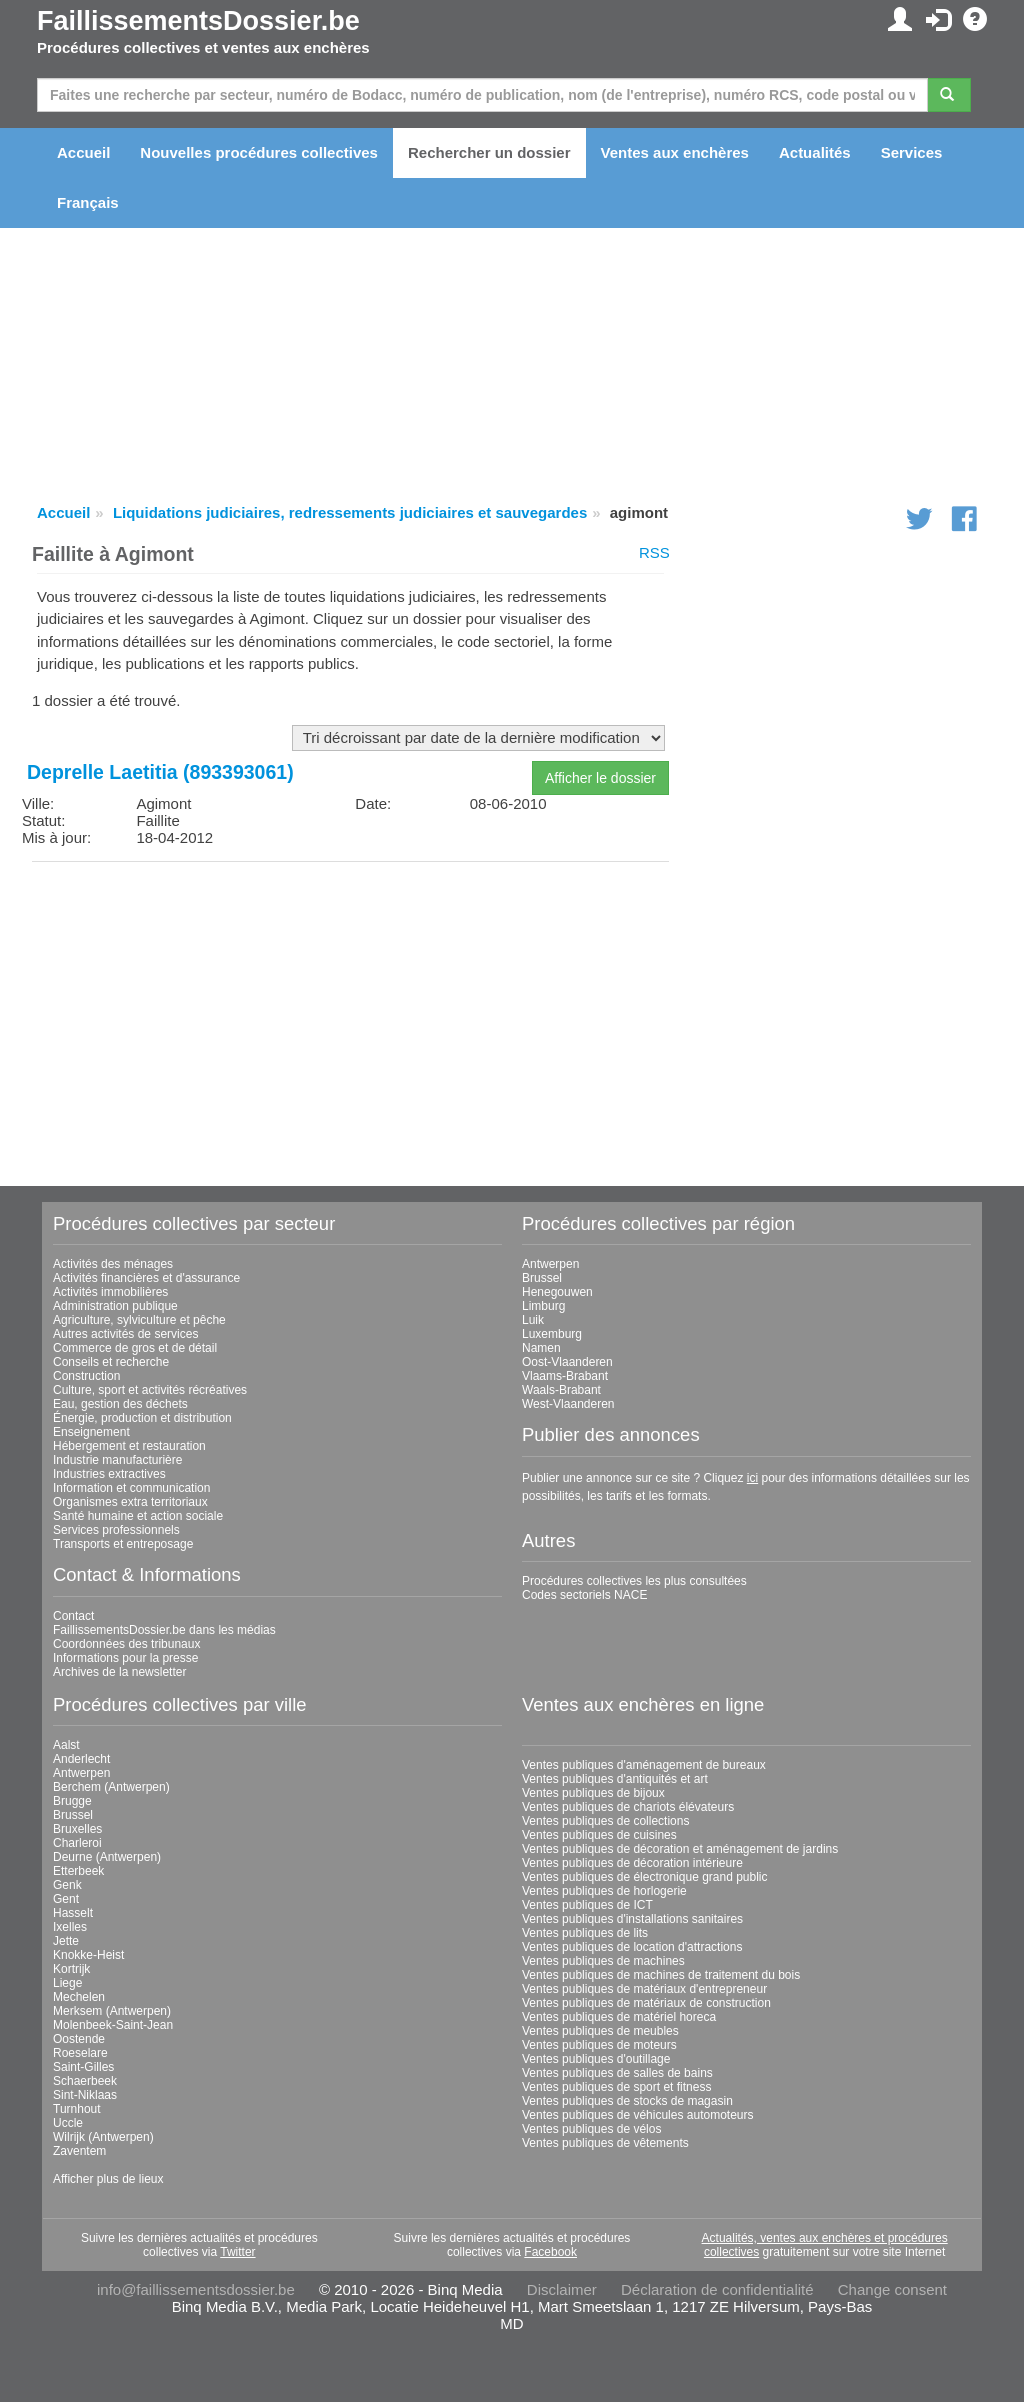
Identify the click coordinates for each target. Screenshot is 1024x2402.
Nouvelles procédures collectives (259, 152)
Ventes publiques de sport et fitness (616, 2087)
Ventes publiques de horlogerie (604, 1891)
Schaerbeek (85, 2081)
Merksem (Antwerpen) (112, 2011)
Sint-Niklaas (85, 2095)
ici (752, 1478)
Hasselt (73, 1913)
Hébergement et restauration (129, 1446)
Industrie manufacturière (117, 1460)
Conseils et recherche (111, 1362)
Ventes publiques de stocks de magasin (627, 2101)
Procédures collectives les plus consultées (634, 1581)
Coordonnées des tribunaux (126, 1644)
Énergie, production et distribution (142, 1418)
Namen (541, 1348)
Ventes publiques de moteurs (599, 2045)
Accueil (83, 152)
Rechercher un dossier (489, 152)
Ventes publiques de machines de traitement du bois (661, 1975)
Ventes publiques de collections (605, 1821)
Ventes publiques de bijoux (593, 1793)
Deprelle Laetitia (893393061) (160, 772)
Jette (66, 1941)
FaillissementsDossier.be (198, 21)
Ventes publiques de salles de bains (617, 2073)
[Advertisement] (350, 1017)
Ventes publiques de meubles (600, 2031)
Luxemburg (552, 1334)
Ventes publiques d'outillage (596, 2059)
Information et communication (131, 1488)
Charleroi (77, 1843)
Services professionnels (116, 1530)
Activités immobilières (110, 1292)
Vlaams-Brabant (565, 1376)
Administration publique (115, 1306)
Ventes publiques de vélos (591, 2129)
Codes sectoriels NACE (584, 1595)
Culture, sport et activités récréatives (150, 1390)
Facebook (550, 2252)
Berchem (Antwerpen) (111, 1787)
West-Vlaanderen (568, 1404)
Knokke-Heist (88, 1955)
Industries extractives (109, 1474)
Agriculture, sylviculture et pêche (139, 1320)
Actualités (815, 152)
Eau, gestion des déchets (120, 1404)
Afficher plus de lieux (108, 2179)
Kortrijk (71, 1969)
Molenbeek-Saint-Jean (113, 2025)
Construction (86, 1376)
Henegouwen (557, 1292)
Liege (67, 1983)
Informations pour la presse (125, 1658)
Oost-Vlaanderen (567, 1362)
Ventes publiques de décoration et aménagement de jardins (680, 1849)
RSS (654, 552)
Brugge (72, 1801)
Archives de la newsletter (119, 1672)
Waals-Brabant (561, 1390)
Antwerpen (550, 1264)
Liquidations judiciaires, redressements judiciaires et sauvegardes (350, 512)
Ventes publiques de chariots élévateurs (628, 1807)
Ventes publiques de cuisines (599, 1835)
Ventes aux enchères (675, 152)
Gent (66, 1899)
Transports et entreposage (123, 1544)
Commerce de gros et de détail (135, 1348)
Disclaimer (562, 2289)
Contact (73, 1616)
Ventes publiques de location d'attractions (632, 1947)
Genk (67, 1885)
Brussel (542, 1278)
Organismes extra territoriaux (130, 1502)
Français (88, 202)
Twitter (237, 2252)
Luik (533, 1320)
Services (912, 152)
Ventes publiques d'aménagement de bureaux (644, 1765)
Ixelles (70, 1927)
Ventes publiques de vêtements (605, 2143)
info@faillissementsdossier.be (196, 2289)
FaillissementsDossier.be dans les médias (164, 1630)
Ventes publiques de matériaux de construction (646, 2003)
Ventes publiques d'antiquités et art (615, 1779)
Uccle (68, 2123)
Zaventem (79, 2151)
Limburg (543, 1306)
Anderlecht (81, 1759)
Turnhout (77, 2109)
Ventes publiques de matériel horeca (619, 2017)
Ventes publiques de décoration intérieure (632, 1863)
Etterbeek (78, 1871)
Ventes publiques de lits (585, 1933)
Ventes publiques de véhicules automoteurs (638, 2115)
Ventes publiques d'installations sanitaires (632, 1919)
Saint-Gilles (83, 2067)
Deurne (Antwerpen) (107, 1857)
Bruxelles (77, 1829)
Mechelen (79, 1997)
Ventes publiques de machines (603, 1961)
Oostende (79, 2039)
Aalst (66, 1745)
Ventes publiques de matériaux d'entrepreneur (644, 1989)
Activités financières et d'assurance (146, 1278)
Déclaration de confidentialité (717, 2289)
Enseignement (91, 1432)
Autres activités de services (125, 1334)
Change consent (892, 2289)
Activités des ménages (113, 1264)
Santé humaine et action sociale (138, 1516)
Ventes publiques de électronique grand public (645, 1877)
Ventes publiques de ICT (587, 1905)
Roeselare (80, 2053)
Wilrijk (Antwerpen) (103, 2137)
